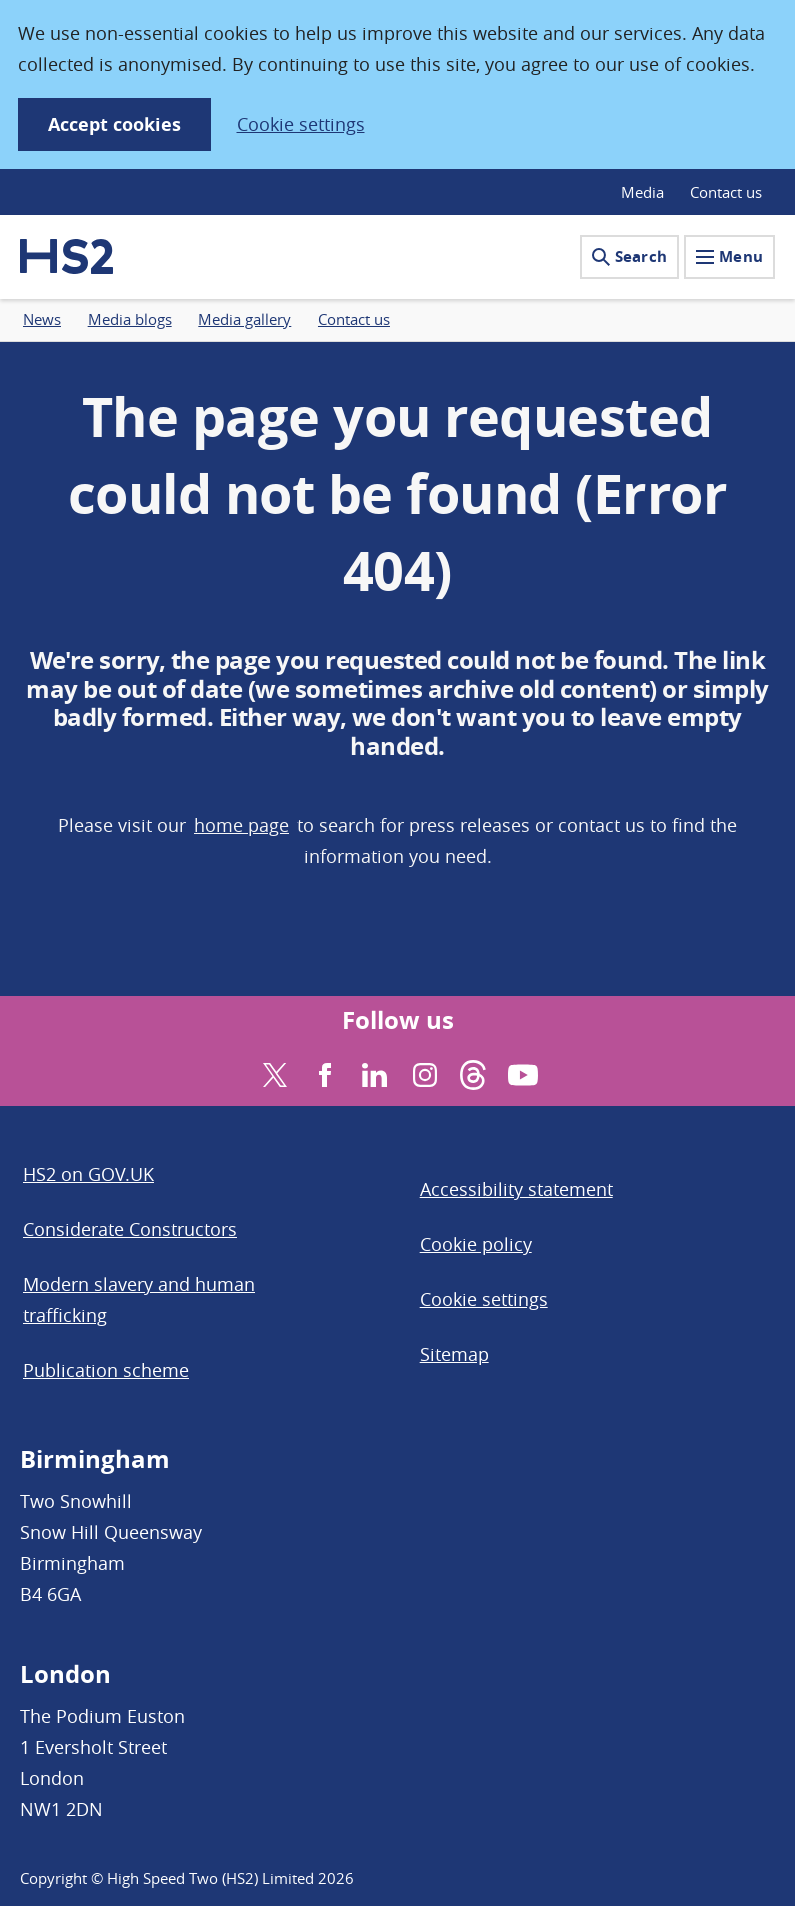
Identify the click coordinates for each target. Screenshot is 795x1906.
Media (642, 192)
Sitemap (454, 1354)
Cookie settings (301, 124)
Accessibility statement (516, 1189)
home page (241, 825)
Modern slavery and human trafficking (139, 1299)
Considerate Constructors (130, 1229)
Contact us (726, 192)
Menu (729, 256)
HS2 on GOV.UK (88, 1174)
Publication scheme (106, 1370)
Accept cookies (114, 124)
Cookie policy (476, 1244)
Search (629, 256)
